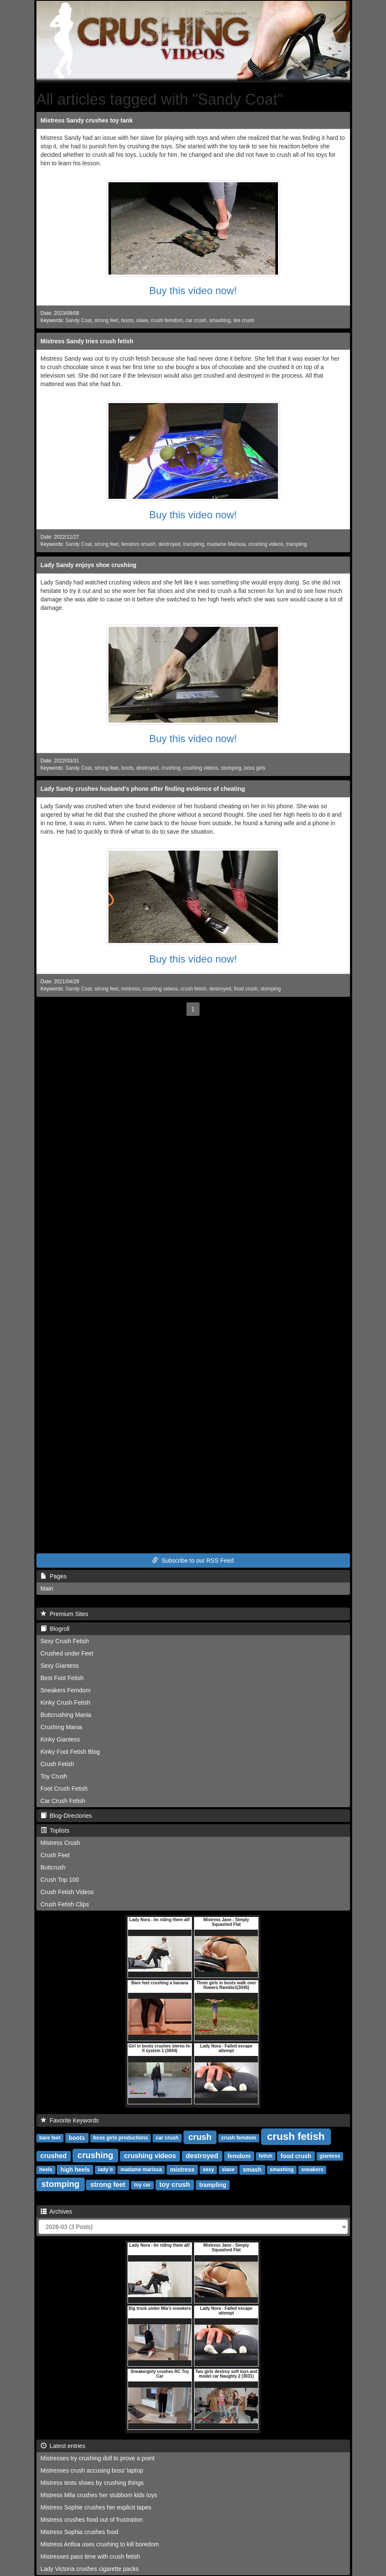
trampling (193, 544)
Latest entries (63, 2445)
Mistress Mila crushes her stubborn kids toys (99, 2495)
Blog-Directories (66, 1815)
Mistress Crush (60, 1842)
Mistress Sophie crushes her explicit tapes (96, 2507)
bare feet (50, 2138)
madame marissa (141, 2170)
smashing (219, 320)
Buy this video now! (193, 290)
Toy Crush (54, 1776)
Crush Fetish (57, 1764)
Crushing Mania (61, 1727)
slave (142, 320)
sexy (208, 2170)
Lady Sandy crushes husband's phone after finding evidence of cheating (143, 788)
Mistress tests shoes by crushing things (92, 2482)
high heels (75, 2169)
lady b (105, 2170)
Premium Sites (65, 1614)
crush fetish (193, 989)
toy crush (174, 2184)
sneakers (312, 2170)
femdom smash (138, 544)
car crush (196, 320)
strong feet (106, 320)
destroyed (169, 544)
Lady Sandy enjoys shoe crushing (88, 565)
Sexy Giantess (60, 1665)
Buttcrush (53, 1867)
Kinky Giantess (60, 1739)
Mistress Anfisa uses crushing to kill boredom (100, 2544)
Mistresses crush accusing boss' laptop (92, 2470)
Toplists (55, 1830)
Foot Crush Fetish (64, 1788)
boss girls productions (120, 2138)
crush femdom (167, 320)
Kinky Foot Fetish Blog (70, 1751)
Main (47, 1588)
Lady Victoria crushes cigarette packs (90, 2568)
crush (200, 2137)
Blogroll (55, 1628)
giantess (329, 2156)
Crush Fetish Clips (65, 1904)
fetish (265, 2156)
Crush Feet (55, 1855)
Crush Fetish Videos (67, 1892)
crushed (53, 2155)
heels (46, 2170)
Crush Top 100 (60, 1879)
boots (127, 320)
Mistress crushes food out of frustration (92, 2519)
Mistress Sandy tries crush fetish (87, 341)
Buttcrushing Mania (66, 1714)
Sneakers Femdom (66, 1690)
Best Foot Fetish (62, 1678)
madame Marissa (226, 544)
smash (252, 2169)
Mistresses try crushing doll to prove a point (98, 2458)
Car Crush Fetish (63, 1800)
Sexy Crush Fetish (65, 1641)
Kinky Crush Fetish (65, 1702)
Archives (56, 2211)
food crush (246, 989)
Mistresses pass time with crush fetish (90, 2556)
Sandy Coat (78, 320)
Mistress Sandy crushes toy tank (87, 120)
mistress (130, 989)
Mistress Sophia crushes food (80, 2532)
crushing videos (265, 544)
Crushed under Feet (67, 1653)
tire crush (243, 320)
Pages (54, 1576)
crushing (170, 768)
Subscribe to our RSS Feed (192, 1560)
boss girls (254, 768)
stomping (231, 768)
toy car (142, 2185)
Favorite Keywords (70, 2120)
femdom (239, 2156)
